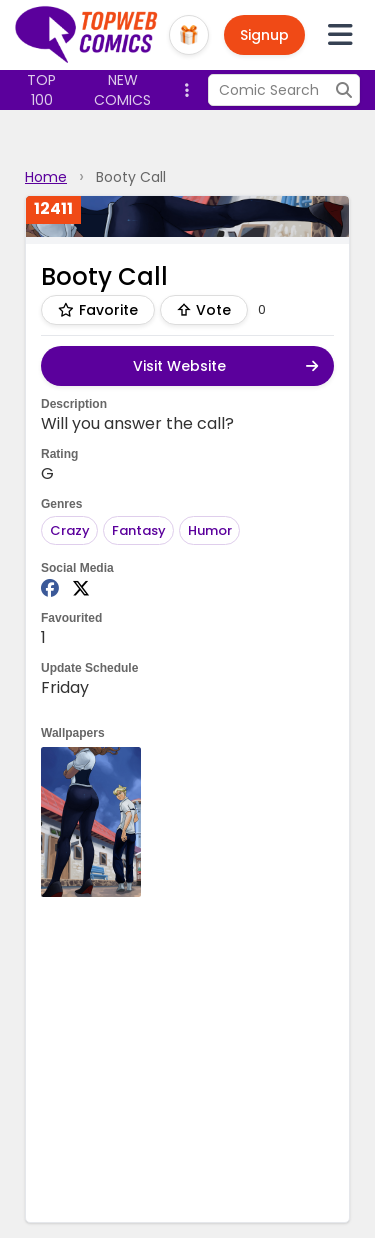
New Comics (122, 90)
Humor (210, 530)
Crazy (70, 530)
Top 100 (41, 90)
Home (46, 177)
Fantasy (139, 530)
